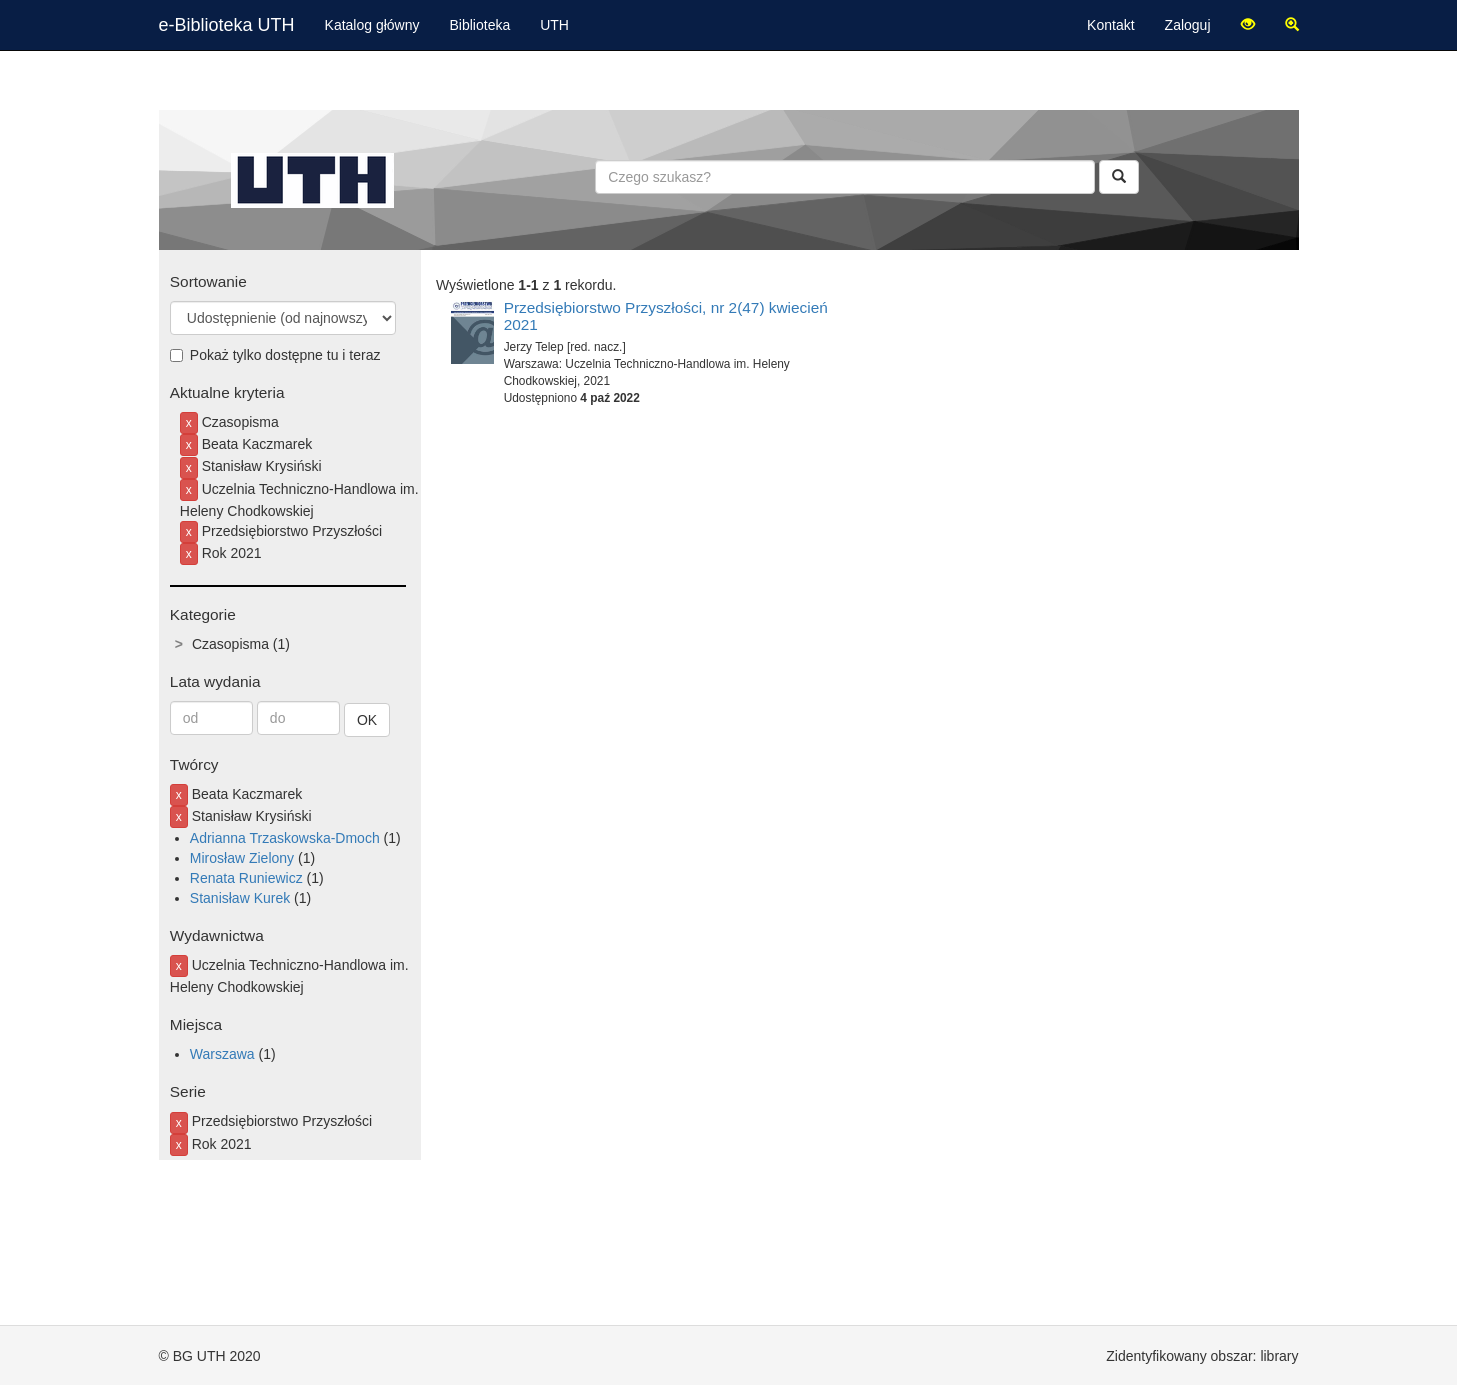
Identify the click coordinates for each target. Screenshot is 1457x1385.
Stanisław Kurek (240, 898)
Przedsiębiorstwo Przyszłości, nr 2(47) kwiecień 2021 (666, 316)
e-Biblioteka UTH (227, 25)
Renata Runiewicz (246, 878)
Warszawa (222, 1054)
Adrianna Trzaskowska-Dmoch (285, 838)
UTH (554, 25)
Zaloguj (1188, 25)
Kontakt (1110, 25)
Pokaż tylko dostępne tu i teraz (275, 355)
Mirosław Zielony (242, 858)
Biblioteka (480, 25)
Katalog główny (372, 25)
